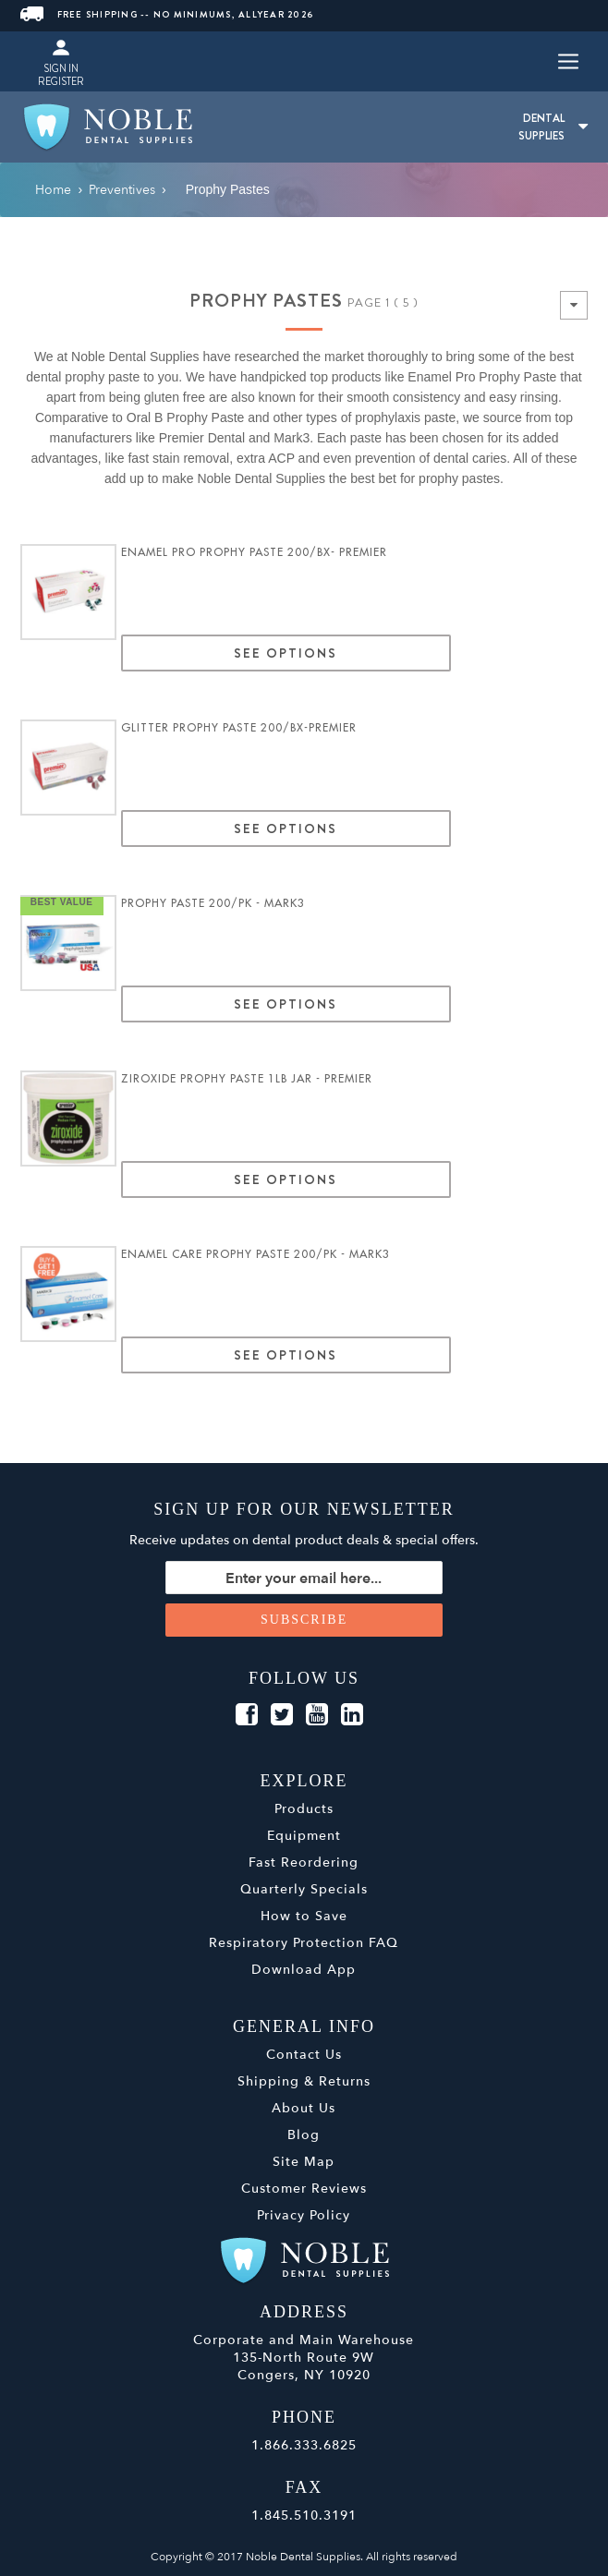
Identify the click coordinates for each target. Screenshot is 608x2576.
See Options (285, 653)
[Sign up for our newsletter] (304, 1577)
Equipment (304, 1835)
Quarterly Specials (304, 1889)
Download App (303, 1969)
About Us (303, 2108)
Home (53, 190)
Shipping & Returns (304, 2081)
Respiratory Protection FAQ (303, 1943)
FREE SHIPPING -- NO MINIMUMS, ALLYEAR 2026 (167, 14)
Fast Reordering (304, 1862)
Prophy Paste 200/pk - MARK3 (213, 903)
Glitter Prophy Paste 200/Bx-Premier (239, 727)
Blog (303, 2135)
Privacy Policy (303, 2215)
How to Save (304, 1916)
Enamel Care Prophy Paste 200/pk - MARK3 (255, 1254)
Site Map (303, 2162)
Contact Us (304, 2054)
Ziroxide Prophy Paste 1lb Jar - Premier (246, 1078)
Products (304, 1809)
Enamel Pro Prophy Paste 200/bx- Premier (254, 552)
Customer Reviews (304, 2188)
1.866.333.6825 (304, 2445)
